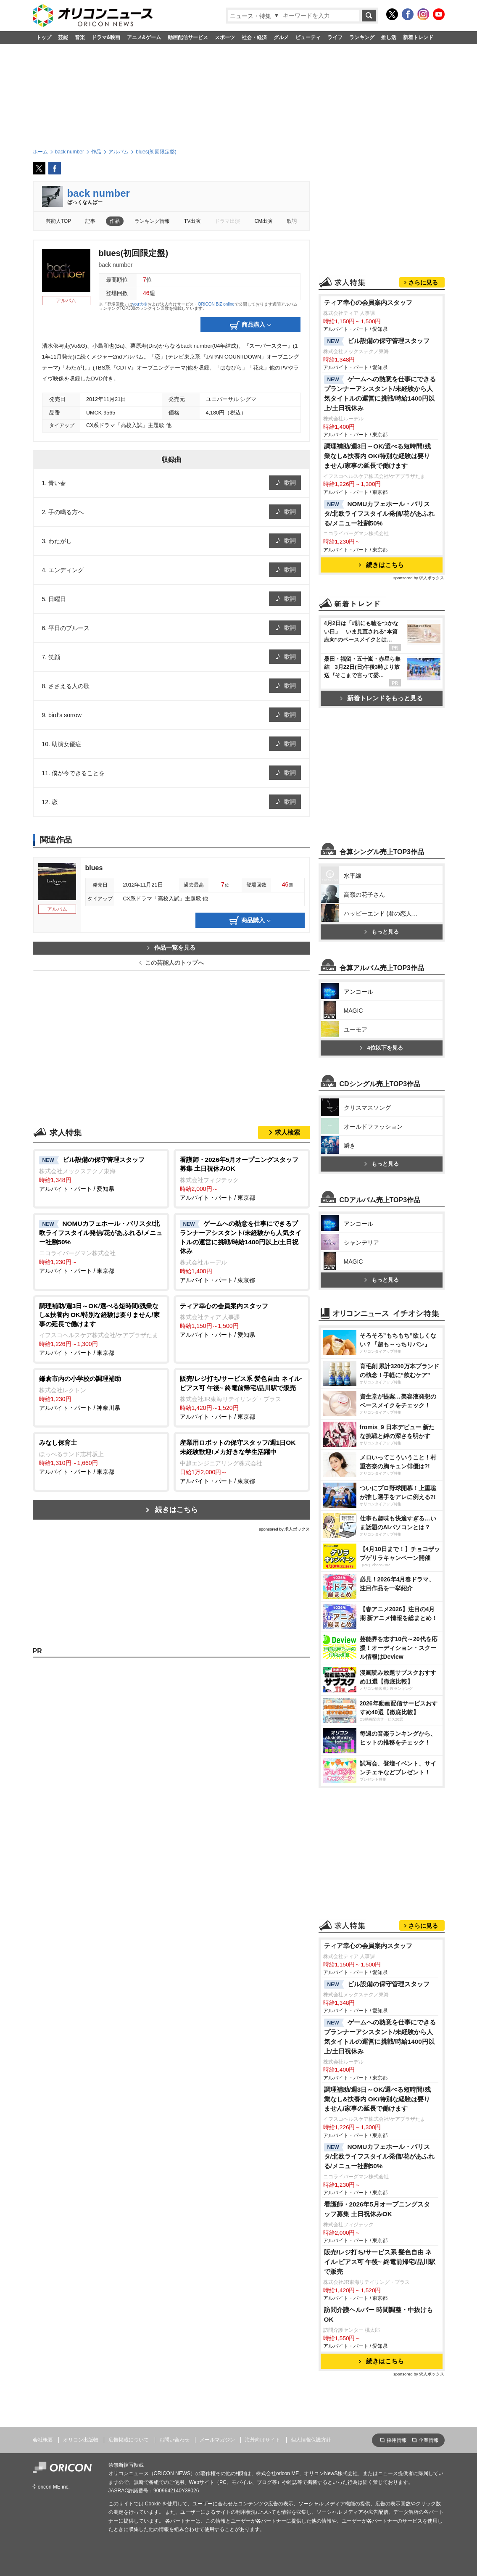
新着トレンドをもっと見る (381, 698)
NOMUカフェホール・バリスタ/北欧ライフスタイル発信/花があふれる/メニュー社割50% (379, 513)
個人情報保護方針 (311, 2440)
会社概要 (43, 2440)
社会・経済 (254, 37)
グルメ (281, 37)
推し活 (388, 37)
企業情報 (429, 2440)
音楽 (80, 37)
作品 (115, 221)
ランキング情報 (152, 221)
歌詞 (292, 221)
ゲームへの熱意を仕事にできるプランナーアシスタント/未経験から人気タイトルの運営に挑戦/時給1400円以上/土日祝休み (380, 393)
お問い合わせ (174, 2440)
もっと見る (381, 932)
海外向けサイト (262, 2440)
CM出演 (264, 221)
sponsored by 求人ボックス (284, 1529)
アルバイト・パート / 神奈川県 (101, 1392)
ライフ (335, 37)
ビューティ (308, 37)
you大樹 (140, 304)
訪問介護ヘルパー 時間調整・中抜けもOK (378, 2314)
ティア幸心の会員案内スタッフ (368, 302)
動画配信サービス (188, 37)
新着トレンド (418, 37)
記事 (90, 221)
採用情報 (397, 2440)
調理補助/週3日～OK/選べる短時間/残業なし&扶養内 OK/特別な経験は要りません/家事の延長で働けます (377, 456)
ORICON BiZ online (216, 304)
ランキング (361, 37)
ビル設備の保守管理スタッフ (377, 341)
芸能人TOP (58, 221)
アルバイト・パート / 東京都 (242, 1178)
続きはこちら (176, 1510)
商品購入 (250, 325)
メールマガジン (217, 2440)
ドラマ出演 (227, 221)
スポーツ (225, 37)
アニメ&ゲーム (144, 37)
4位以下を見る (381, 1048)
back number (98, 193)
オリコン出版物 (80, 2440)
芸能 (63, 37)
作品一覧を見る (171, 948)
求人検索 (287, 1132)
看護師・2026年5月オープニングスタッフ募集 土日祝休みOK (377, 2209)
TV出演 (192, 221)
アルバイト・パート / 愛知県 (101, 1173)
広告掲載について (128, 2440)
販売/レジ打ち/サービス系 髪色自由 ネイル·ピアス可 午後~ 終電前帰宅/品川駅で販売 (380, 2262)
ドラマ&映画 (106, 37)
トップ (43, 37)
